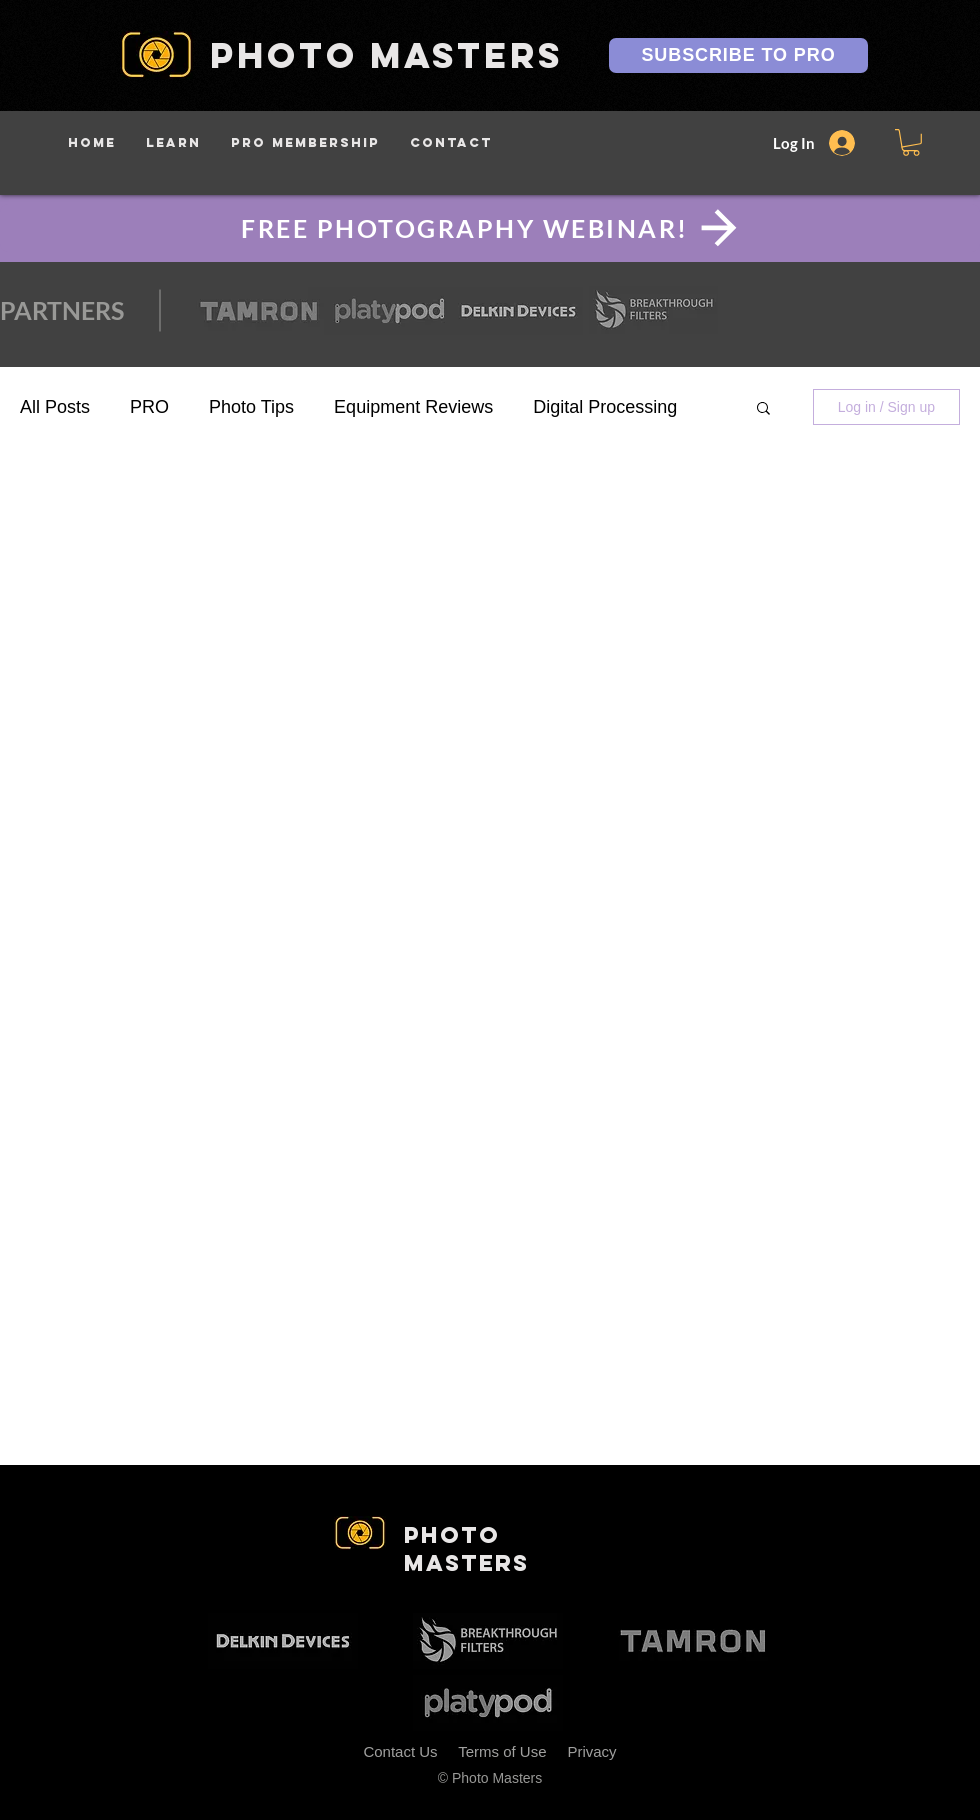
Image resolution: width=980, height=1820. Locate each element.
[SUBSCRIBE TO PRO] (738, 55)
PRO (149, 407)
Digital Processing (605, 407)
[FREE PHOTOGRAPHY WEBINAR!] (490, 228)
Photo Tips (251, 407)
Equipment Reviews (413, 407)
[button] (173, 142)
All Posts (55, 407)
